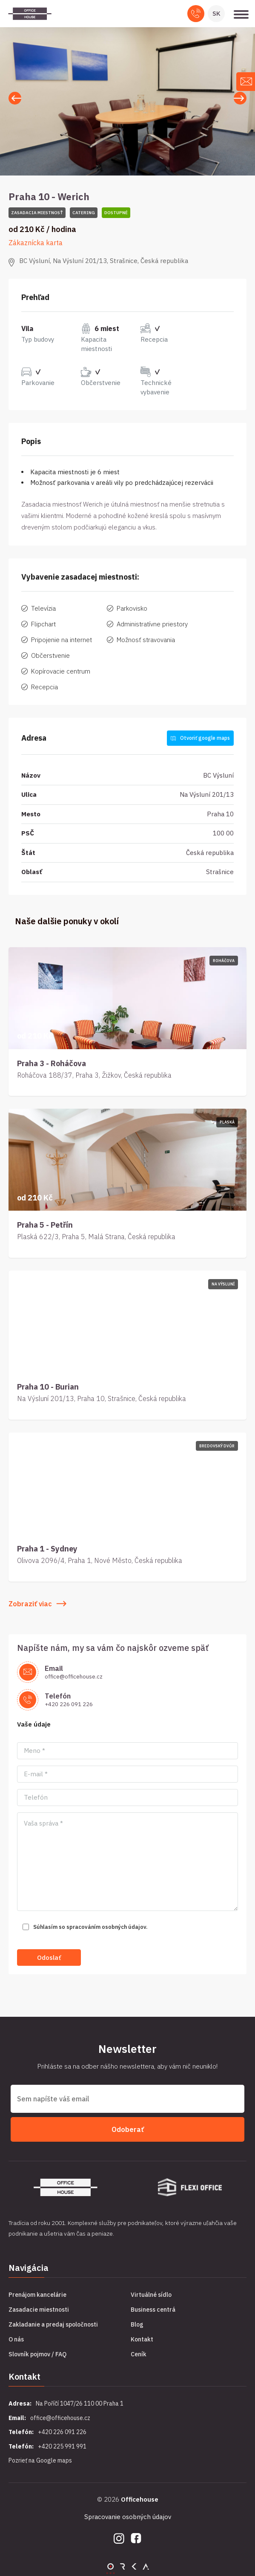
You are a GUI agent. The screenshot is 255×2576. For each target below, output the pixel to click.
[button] (240, 98)
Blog (137, 2324)
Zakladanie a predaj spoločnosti (53, 2324)
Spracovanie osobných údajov (127, 2517)
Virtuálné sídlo (151, 2295)
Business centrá (153, 2309)
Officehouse (139, 2499)
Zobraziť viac (37, 1604)
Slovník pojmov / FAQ (37, 2354)
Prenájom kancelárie (37, 2295)
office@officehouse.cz (74, 1676)
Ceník (138, 2354)
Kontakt (142, 2339)
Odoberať (128, 2129)
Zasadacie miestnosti (39, 2309)
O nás (16, 2339)
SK (216, 13)
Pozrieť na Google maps (40, 2460)
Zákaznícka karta (36, 242)
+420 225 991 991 (62, 2446)
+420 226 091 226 (69, 1704)
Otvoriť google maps (200, 738)
